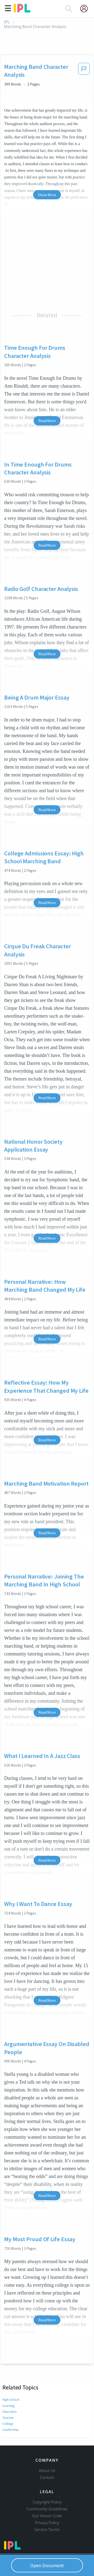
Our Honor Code (47, 2515)
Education (9, 2411)
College (7, 2423)
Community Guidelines (47, 2509)
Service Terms (47, 2529)
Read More (47, 420)
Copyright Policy (47, 2502)
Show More (47, 194)
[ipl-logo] (22, 10)
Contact (47, 2477)
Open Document (47, 2565)
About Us (47, 2470)
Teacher (8, 2417)
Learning (8, 2405)
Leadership (10, 2429)
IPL (7, 22)
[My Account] (86, 8)
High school (10, 2399)
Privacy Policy (47, 2522)
